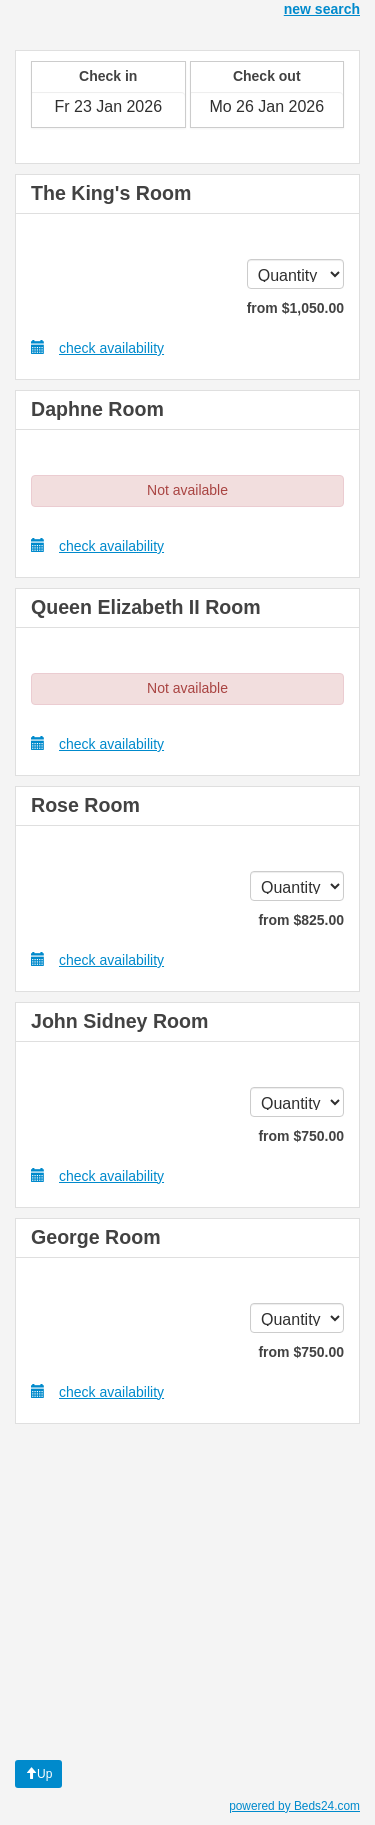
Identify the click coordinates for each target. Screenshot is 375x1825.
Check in (108, 76)
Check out (267, 76)
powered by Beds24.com (294, 1806)
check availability (97, 347)
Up (38, 1774)
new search (322, 9)
